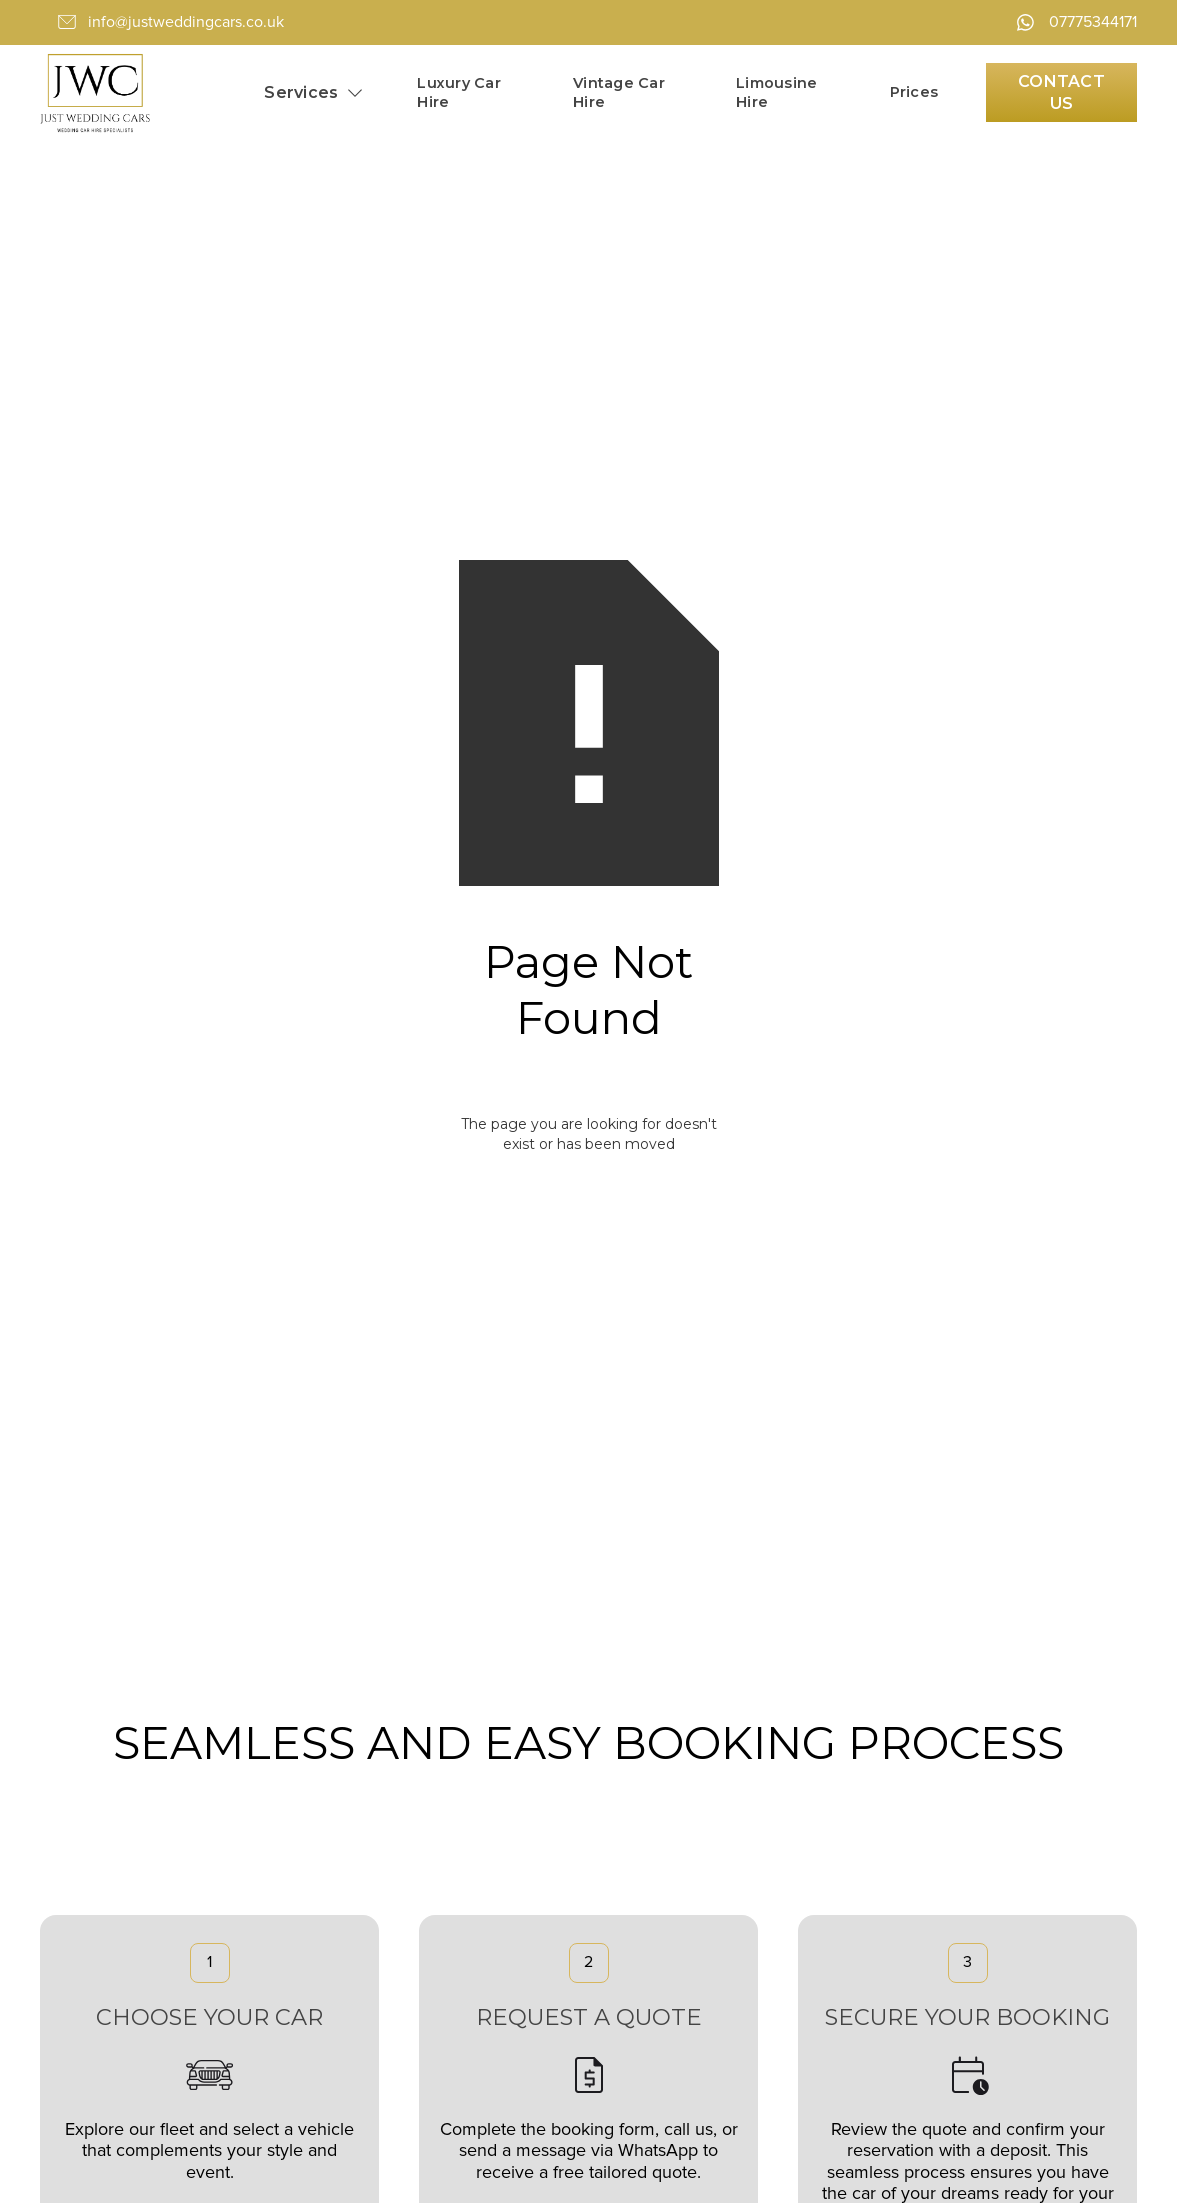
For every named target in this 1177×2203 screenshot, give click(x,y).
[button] (314, 92)
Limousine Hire (776, 92)
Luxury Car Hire (459, 92)
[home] (95, 93)
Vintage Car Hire (619, 92)
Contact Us (1061, 92)
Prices (914, 92)
